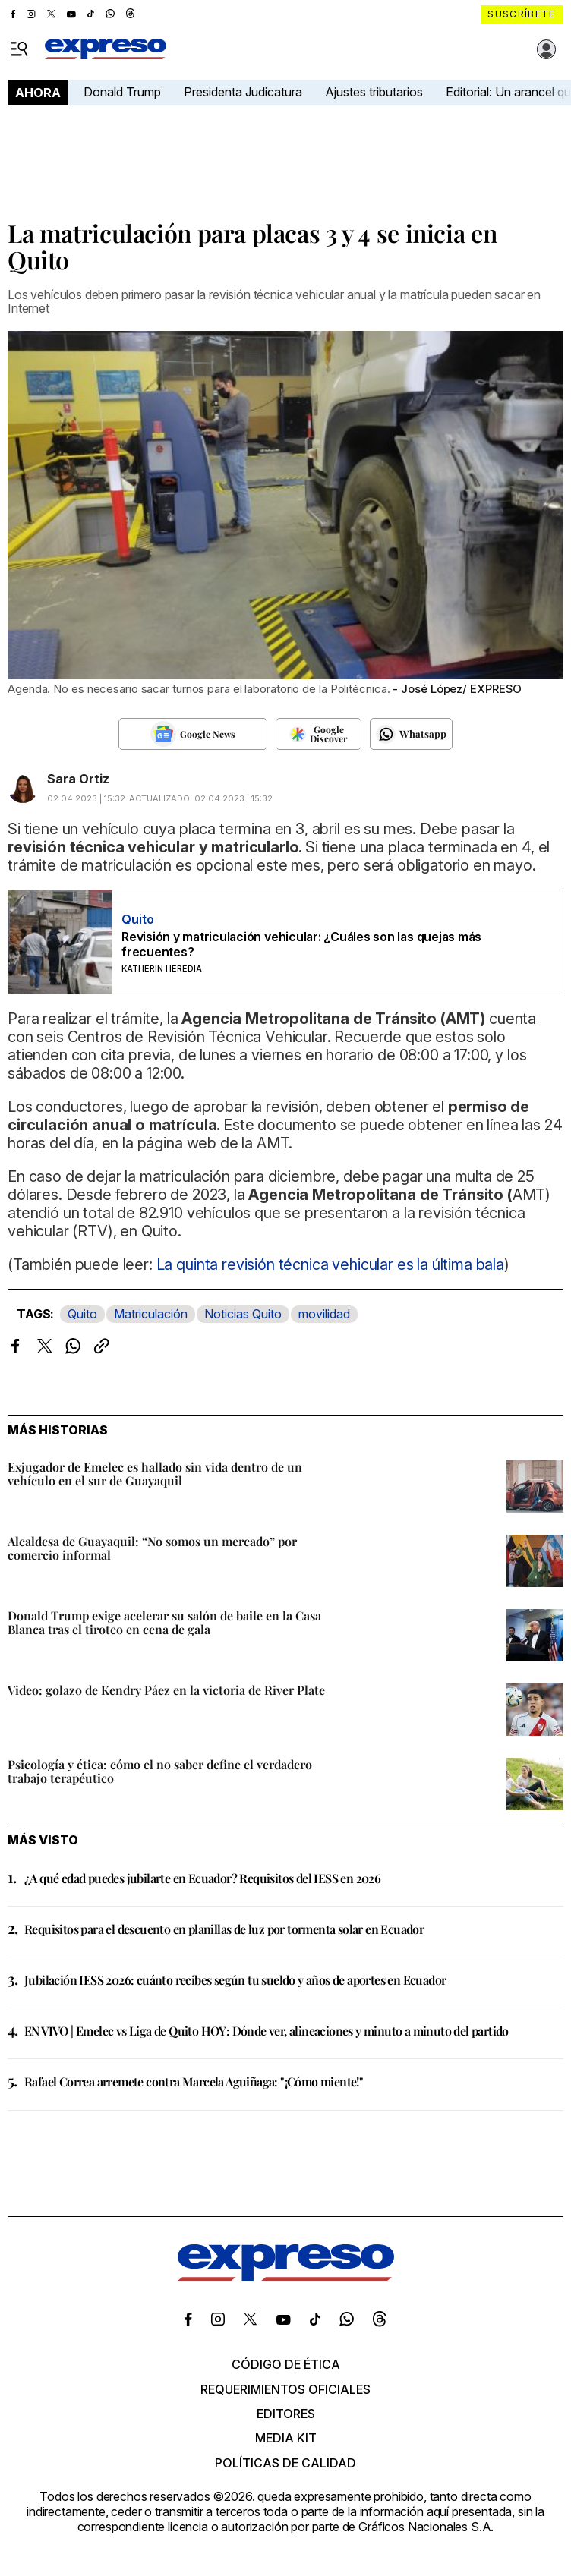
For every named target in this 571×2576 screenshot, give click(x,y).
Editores (286, 2413)
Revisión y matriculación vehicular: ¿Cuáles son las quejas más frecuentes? (301, 944)
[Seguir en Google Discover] (318, 734)
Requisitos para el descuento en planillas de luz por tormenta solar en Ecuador (224, 1929)
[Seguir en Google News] (192, 734)
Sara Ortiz (78, 779)
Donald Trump (122, 91)
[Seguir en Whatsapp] (411, 734)
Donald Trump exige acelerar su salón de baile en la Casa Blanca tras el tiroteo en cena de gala (164, 1622)
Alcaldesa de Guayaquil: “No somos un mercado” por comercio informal (152, 1548)
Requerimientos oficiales (285, 2389)
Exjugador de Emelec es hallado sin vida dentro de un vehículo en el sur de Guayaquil (155, 1473)
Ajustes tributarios (374, 91)
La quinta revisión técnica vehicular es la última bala (330, 1264)
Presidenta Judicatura (243, 91)
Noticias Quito (243, 1313)
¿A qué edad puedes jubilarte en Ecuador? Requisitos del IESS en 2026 (202, 1878)
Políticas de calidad (285, 2463)
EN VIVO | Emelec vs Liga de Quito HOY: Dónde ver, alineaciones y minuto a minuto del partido (266, 2031)
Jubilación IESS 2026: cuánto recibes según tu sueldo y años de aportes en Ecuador (235, 1980)
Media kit (286, 2438)
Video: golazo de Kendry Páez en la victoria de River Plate (166, 1690)
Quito (82, 1313)
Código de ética (286, 2364)
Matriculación (151, 1313)
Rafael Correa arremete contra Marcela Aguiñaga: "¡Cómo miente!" (193, 2081)
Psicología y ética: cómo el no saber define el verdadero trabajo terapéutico (160, 1771)
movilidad (324, 1313)
